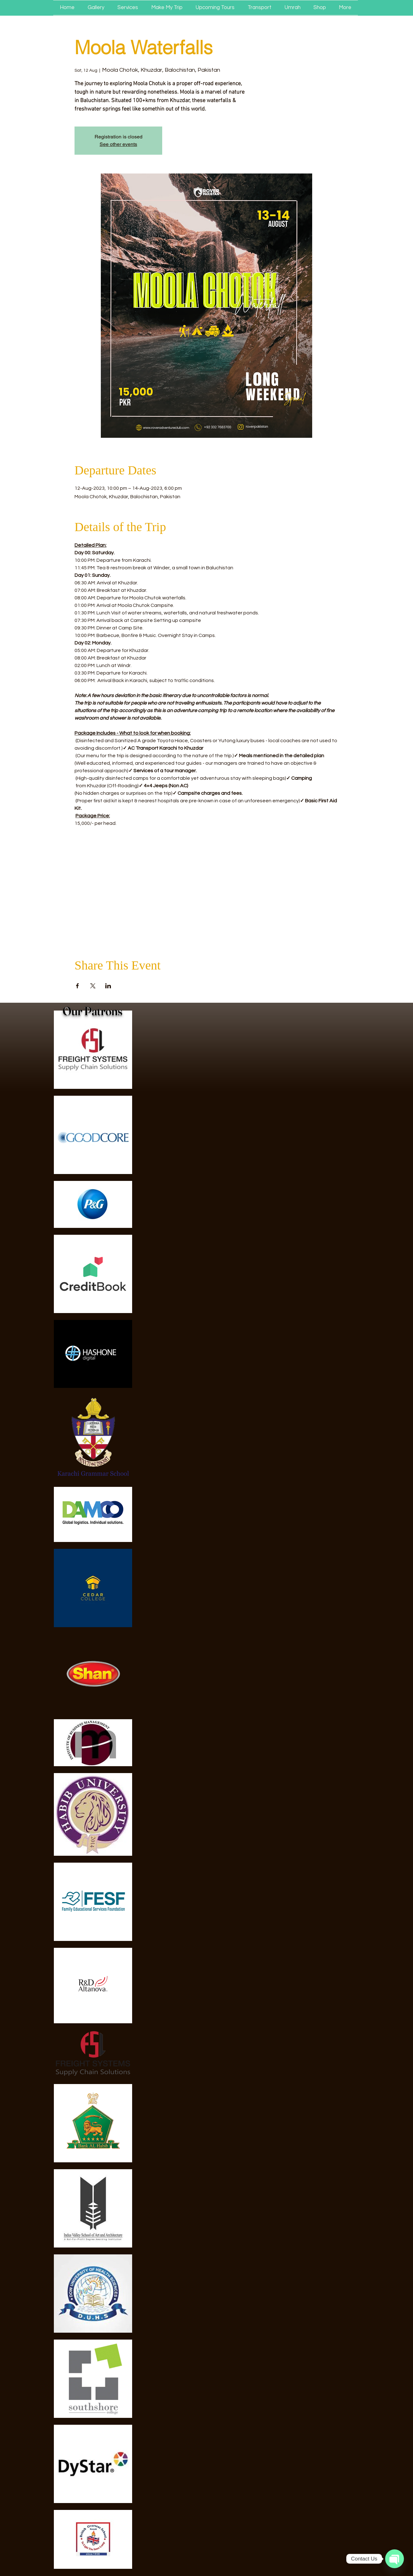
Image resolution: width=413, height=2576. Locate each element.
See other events (118, 144)
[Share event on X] (93, 985)
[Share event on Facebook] (77, 985)
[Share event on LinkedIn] (108, 985)
